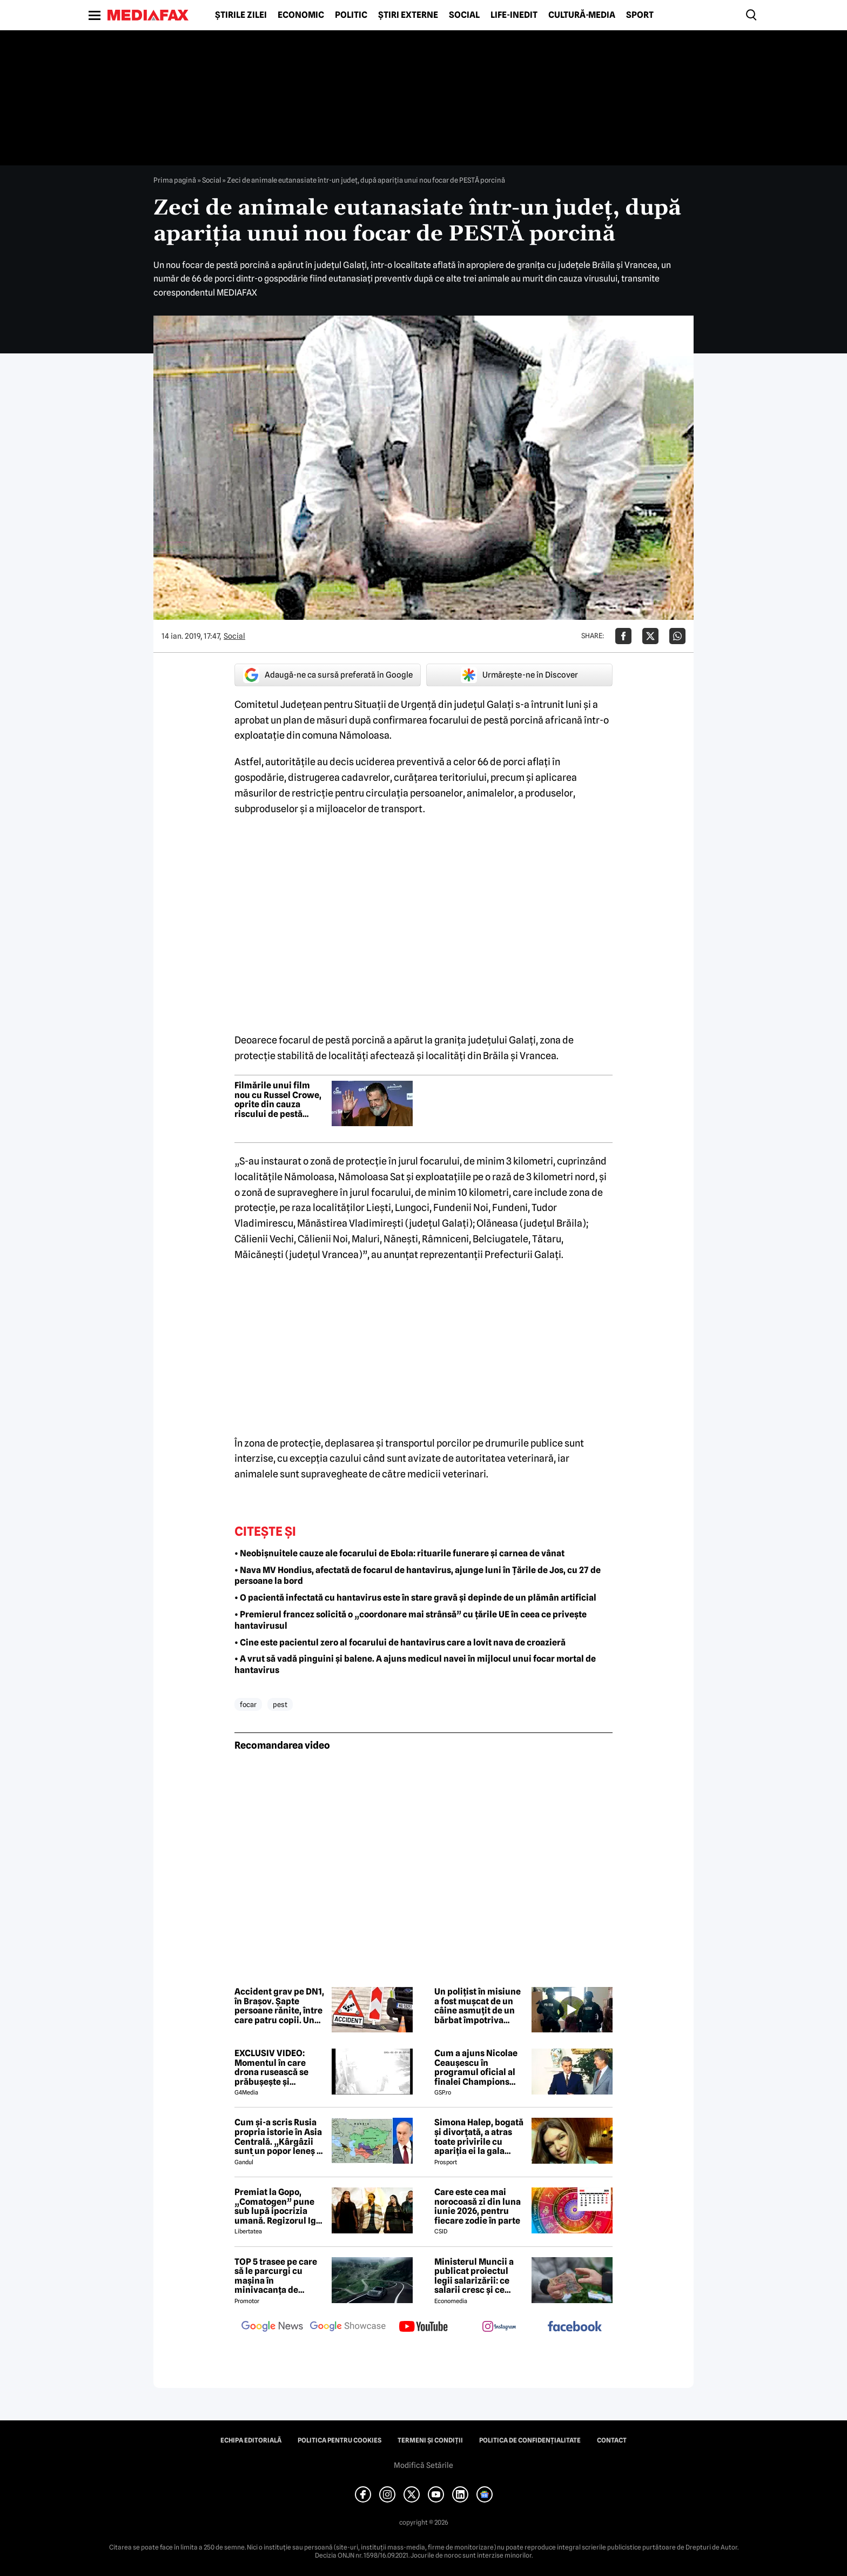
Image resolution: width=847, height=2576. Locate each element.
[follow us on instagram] (499, 2327)
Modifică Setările (423, 2465)
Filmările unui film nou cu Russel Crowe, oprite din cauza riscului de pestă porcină (277, 1100)
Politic (351, 15)
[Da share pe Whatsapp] (677, 636)
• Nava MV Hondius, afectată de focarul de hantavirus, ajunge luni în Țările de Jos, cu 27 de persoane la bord (417, 1576)
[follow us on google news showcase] (348, 2327)
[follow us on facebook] (575, 2327)
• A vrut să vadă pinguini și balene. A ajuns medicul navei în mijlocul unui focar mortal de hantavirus (415, 1664)
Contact (612, 2440)
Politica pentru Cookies (339, 2440)
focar (248, 1704)
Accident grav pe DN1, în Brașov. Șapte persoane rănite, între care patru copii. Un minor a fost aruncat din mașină (279, 2006)
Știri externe (408, 15)
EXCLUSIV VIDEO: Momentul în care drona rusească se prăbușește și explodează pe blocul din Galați (277, 2067)
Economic (301, 15)
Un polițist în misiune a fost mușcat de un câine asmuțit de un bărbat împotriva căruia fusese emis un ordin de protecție (478, 2006)
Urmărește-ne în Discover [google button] (519, 675)
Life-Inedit (513, 15)
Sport (640, 15)
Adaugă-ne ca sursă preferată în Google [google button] (328, 675)
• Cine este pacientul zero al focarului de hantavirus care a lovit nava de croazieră (400, 1642)
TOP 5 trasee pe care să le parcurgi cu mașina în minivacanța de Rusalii (275, 2276)
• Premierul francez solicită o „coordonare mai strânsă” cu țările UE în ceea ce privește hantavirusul (410, 1620)
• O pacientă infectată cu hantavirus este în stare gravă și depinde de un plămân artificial (415, 1598)
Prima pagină (174, 180)
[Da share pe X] (650, 636)
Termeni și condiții (430, 2440)
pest (280, 1704)
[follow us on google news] (272, 2327)
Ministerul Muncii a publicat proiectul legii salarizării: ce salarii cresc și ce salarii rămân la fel (474, 2276)
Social (464, 15)
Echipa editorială (250, 2440)
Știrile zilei (241, 15)
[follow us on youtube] (423, 2327)
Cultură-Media (581, 15)
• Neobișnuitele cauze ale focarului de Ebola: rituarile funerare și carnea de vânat (399, 1553)
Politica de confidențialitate (530, 2440)
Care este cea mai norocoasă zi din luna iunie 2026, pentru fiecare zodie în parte (477, 2206)
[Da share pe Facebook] (623, 636)
